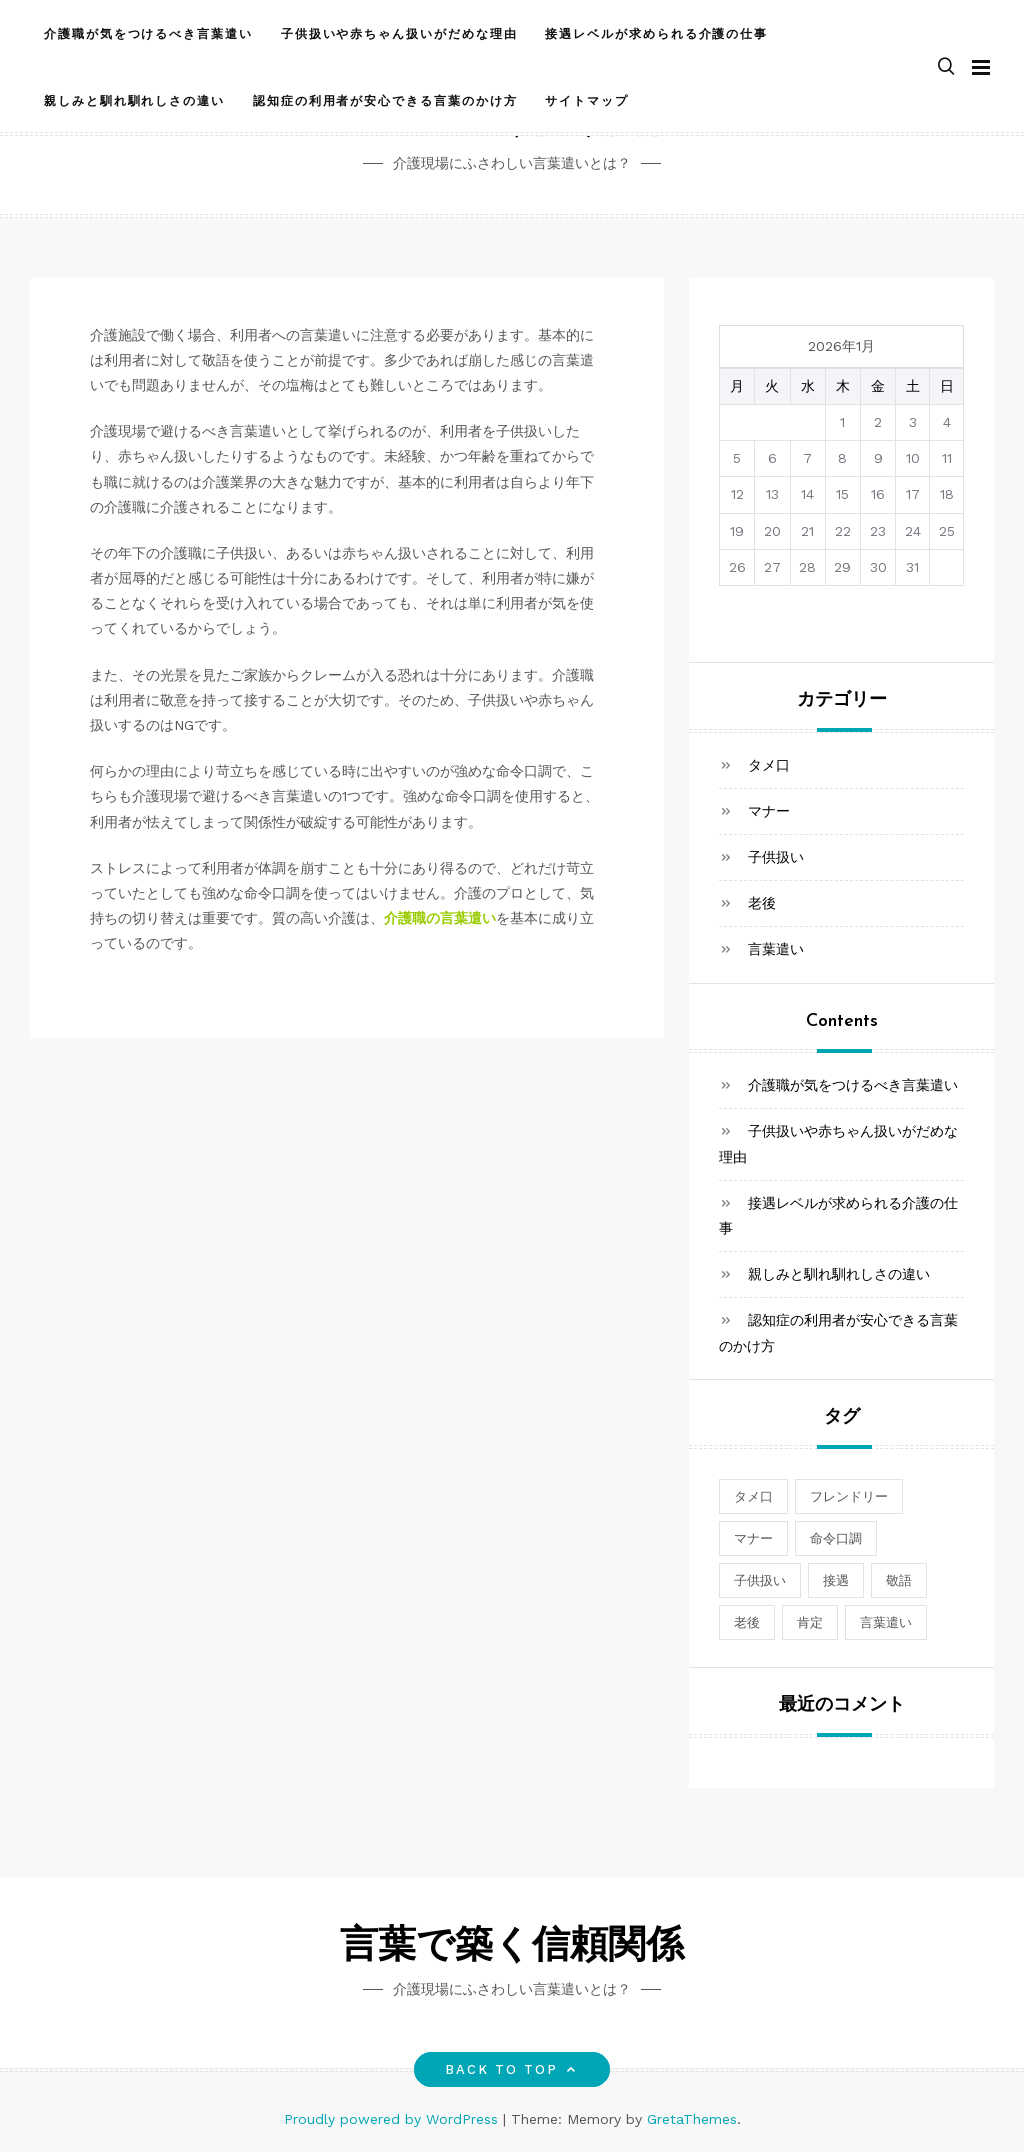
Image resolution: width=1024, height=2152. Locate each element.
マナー (769, 811)
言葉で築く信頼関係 (512, 1947)
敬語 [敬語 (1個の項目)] (899, 1580)
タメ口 (769, 765)
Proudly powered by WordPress (393, 2119)
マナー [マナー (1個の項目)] (753, 1538)
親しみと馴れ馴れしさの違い (134, 100)
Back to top (512, 2069)
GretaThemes (692, 2119)
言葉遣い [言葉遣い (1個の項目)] (886, 1622)
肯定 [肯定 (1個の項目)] (810, 1622)
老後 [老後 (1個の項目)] (747, 1622)
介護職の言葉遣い (440, 918)
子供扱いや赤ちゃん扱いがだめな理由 (399, 33)
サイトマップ (587, 100)
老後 (762, 903)
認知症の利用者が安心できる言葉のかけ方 (385, 100)
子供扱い (776, 857)
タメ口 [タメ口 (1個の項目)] (753, 1496)
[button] (946, 66)
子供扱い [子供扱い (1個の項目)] (760, 1580)
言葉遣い (776, 949)
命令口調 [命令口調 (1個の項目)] (836, 1538)
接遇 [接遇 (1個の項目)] (836, 1580)
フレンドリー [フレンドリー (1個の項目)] (849, 1496)
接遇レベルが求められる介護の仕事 (656, 33)
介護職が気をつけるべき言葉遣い (148, 33)
